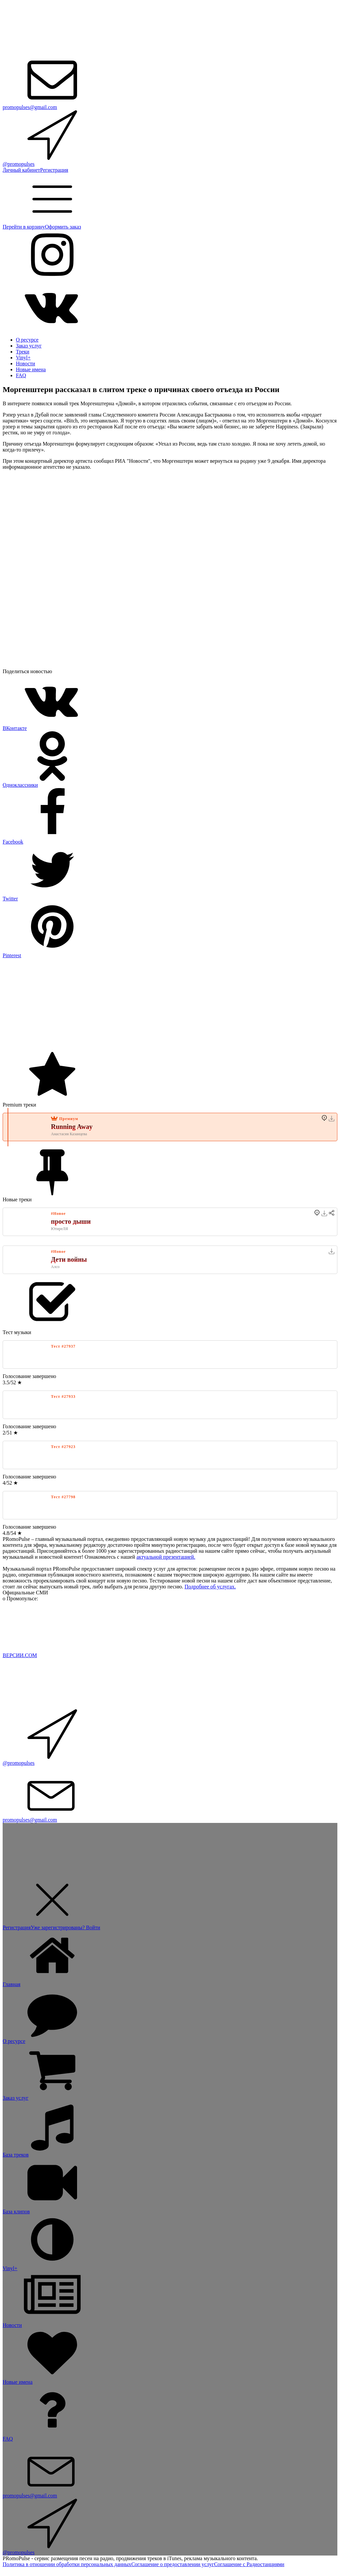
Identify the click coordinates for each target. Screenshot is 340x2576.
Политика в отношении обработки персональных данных (67, 2564)
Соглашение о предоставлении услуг (172, 2564)
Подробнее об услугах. (210, 1586)
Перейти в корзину (24, 227)
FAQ (21, 375)
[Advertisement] (170, 1005)
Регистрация (54, 170)
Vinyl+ (23, 357)
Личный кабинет (21, 170)
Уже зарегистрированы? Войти (65, 1927)
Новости (25, 363)
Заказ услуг (29, 345)
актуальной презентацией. (165, 1557)
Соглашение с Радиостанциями (249, 2564)
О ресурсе (27, 340)
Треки (22, 351)
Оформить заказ (63, 227)
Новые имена (31, 369)
